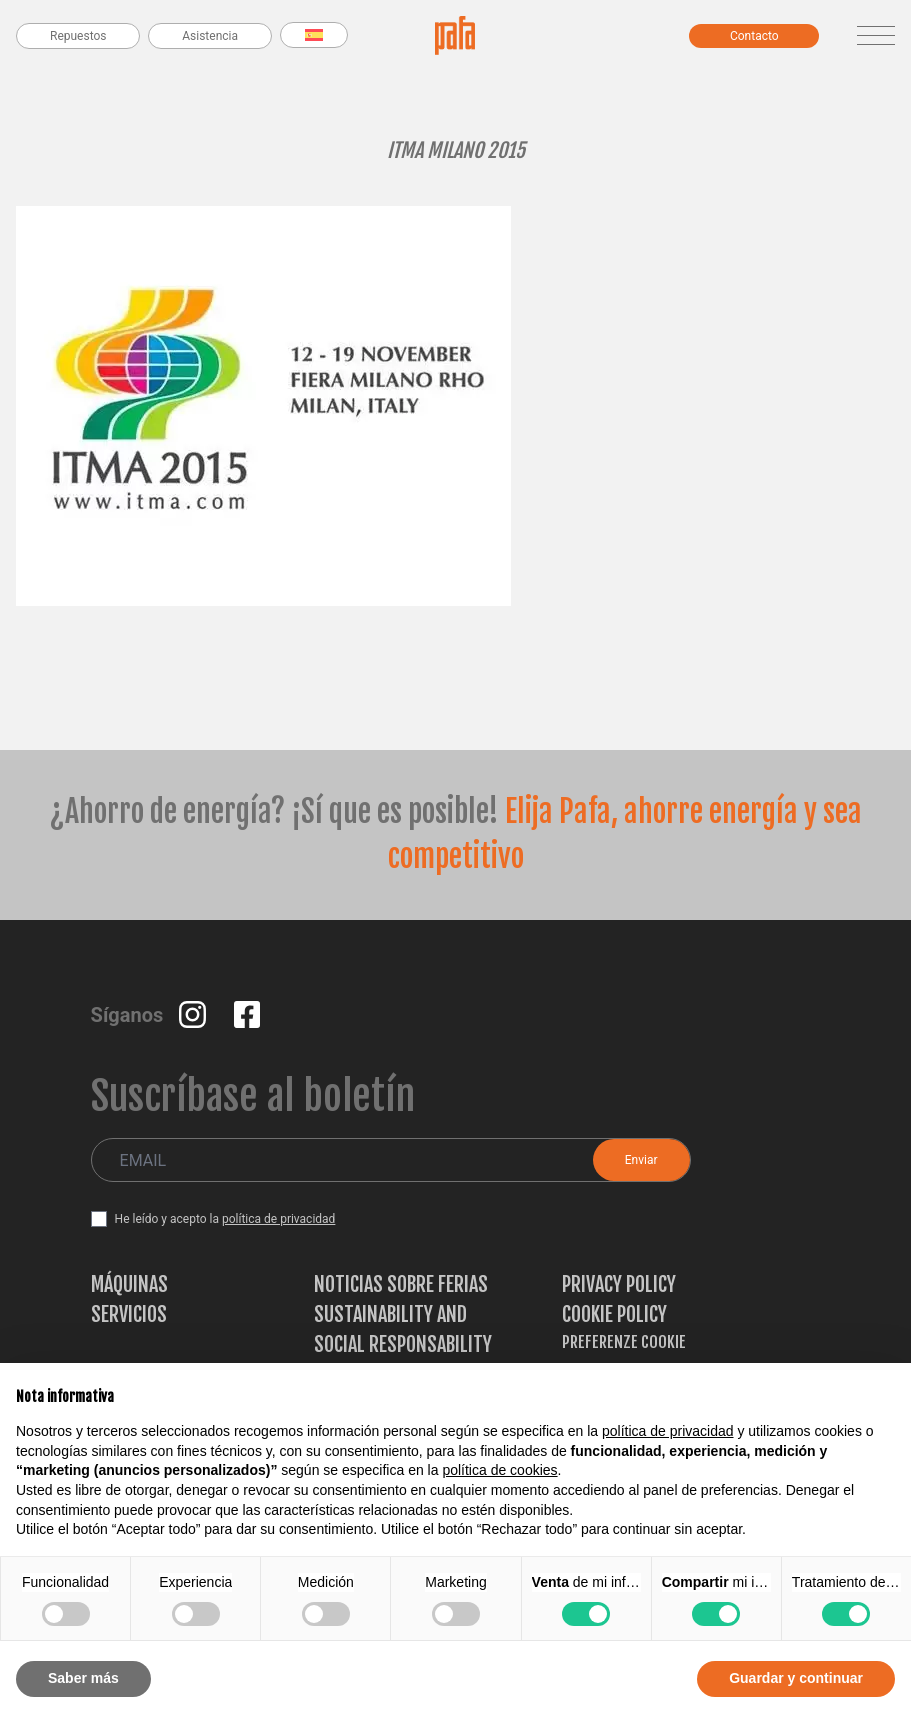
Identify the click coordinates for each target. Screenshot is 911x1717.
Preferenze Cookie (624, 1342)
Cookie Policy (614, 1314)
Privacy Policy (619, 1284)
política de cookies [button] (499, 1470)
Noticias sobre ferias (401, 1284)
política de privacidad (278, 1219)
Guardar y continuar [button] (796, 1678)
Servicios (129, 1314)
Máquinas (129, 1284)
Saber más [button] (83, 1678)
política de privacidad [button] (668, 1431)
